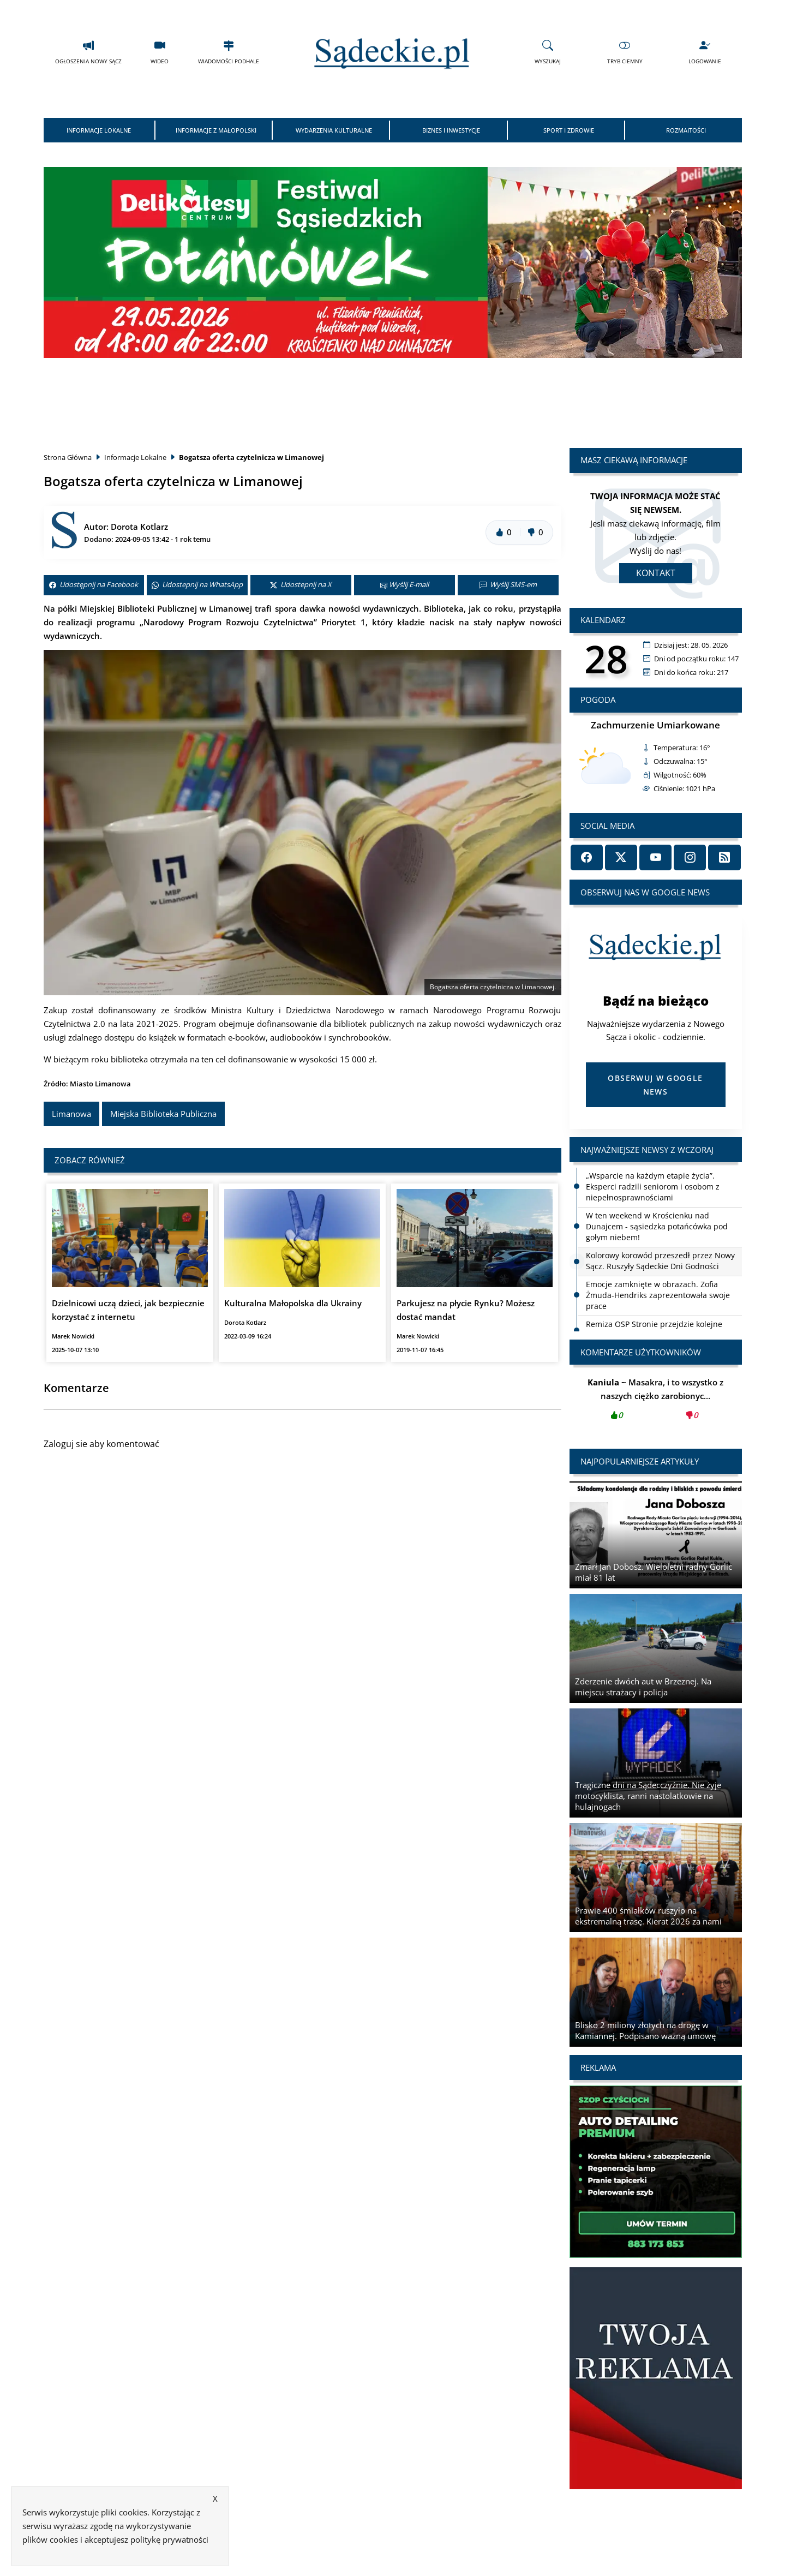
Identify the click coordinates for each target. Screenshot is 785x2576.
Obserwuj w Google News (655, 1085)
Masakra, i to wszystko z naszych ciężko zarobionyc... (655, 1402)
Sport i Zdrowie (568, 130)
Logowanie (704, 51)
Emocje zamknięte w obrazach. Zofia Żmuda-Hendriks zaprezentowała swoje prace (658, 1295)
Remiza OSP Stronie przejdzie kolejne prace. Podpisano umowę (654, 1329)
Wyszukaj (548, 51)
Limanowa (71, 1113)
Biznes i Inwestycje (451, 130)
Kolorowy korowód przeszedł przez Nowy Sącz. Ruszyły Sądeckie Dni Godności (660, 1260)
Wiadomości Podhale (228, 51)
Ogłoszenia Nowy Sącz (88, 51)
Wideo (160, 51)
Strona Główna (68, 457)
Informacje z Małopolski (216, 130)
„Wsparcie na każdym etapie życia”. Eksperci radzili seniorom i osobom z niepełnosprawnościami (653, 1186)
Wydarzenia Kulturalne (334, 130)
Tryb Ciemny (625, 51)
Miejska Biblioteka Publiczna (163, 1113)
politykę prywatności (169, 2539)
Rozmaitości (686, 130)
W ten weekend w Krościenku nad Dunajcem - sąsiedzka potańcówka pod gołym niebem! (657, 1226)
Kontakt (655, 573)
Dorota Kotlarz (139, 526)
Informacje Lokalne (99, 130)
